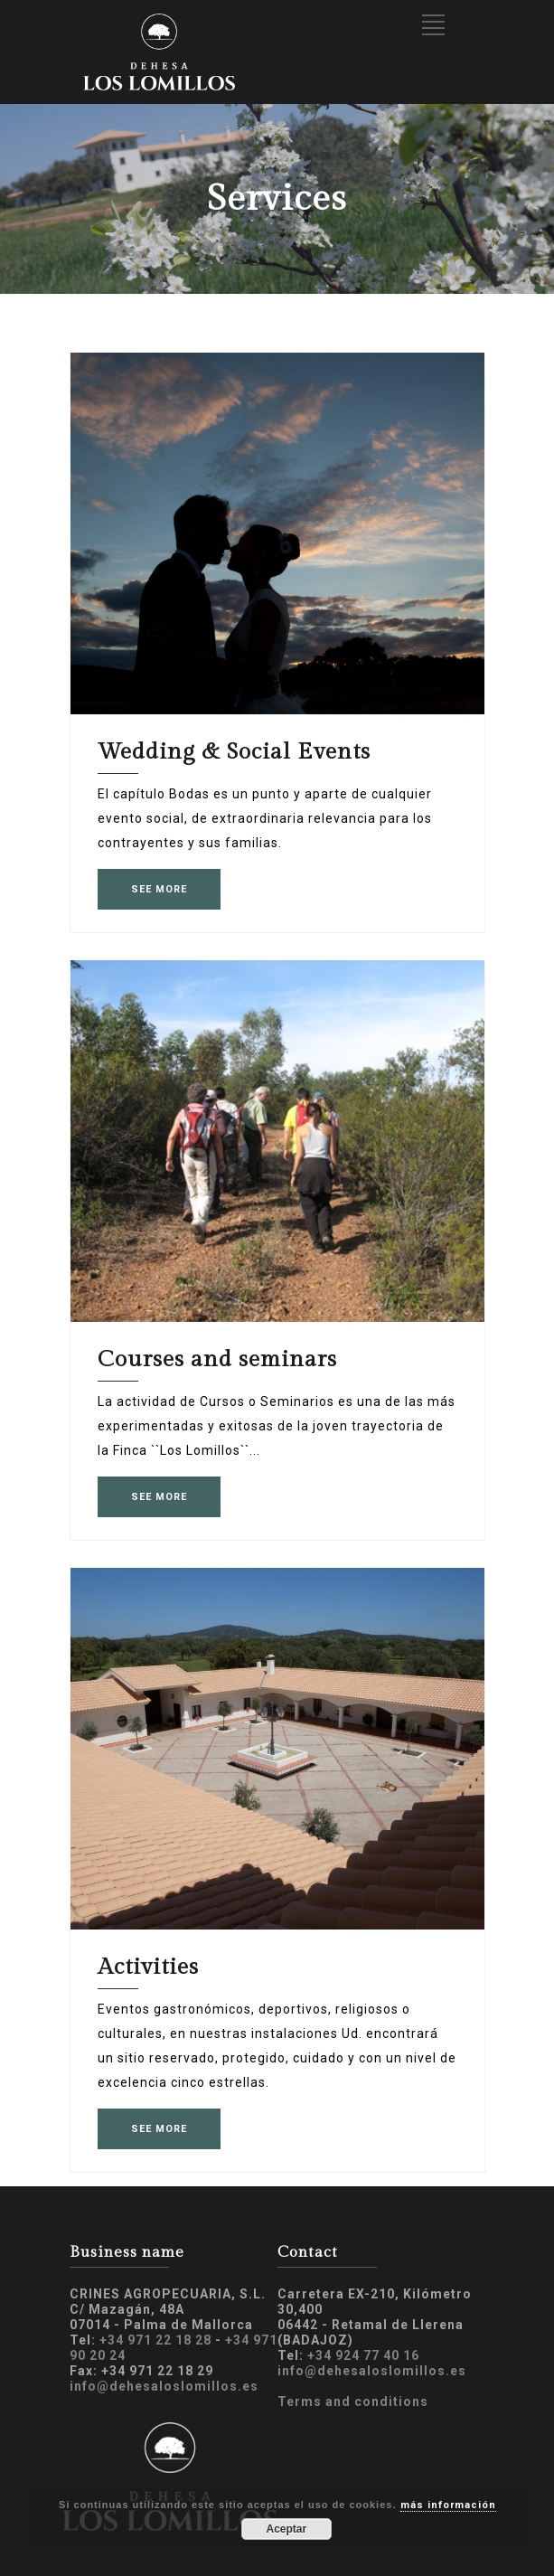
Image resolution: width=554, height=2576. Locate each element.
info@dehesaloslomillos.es (164, 2386)
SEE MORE (159, 889)
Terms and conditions (352, 2401)
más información (448, 2505)
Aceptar (286, 2529)
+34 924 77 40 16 (363, 2355)
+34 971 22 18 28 (155, 2340)
